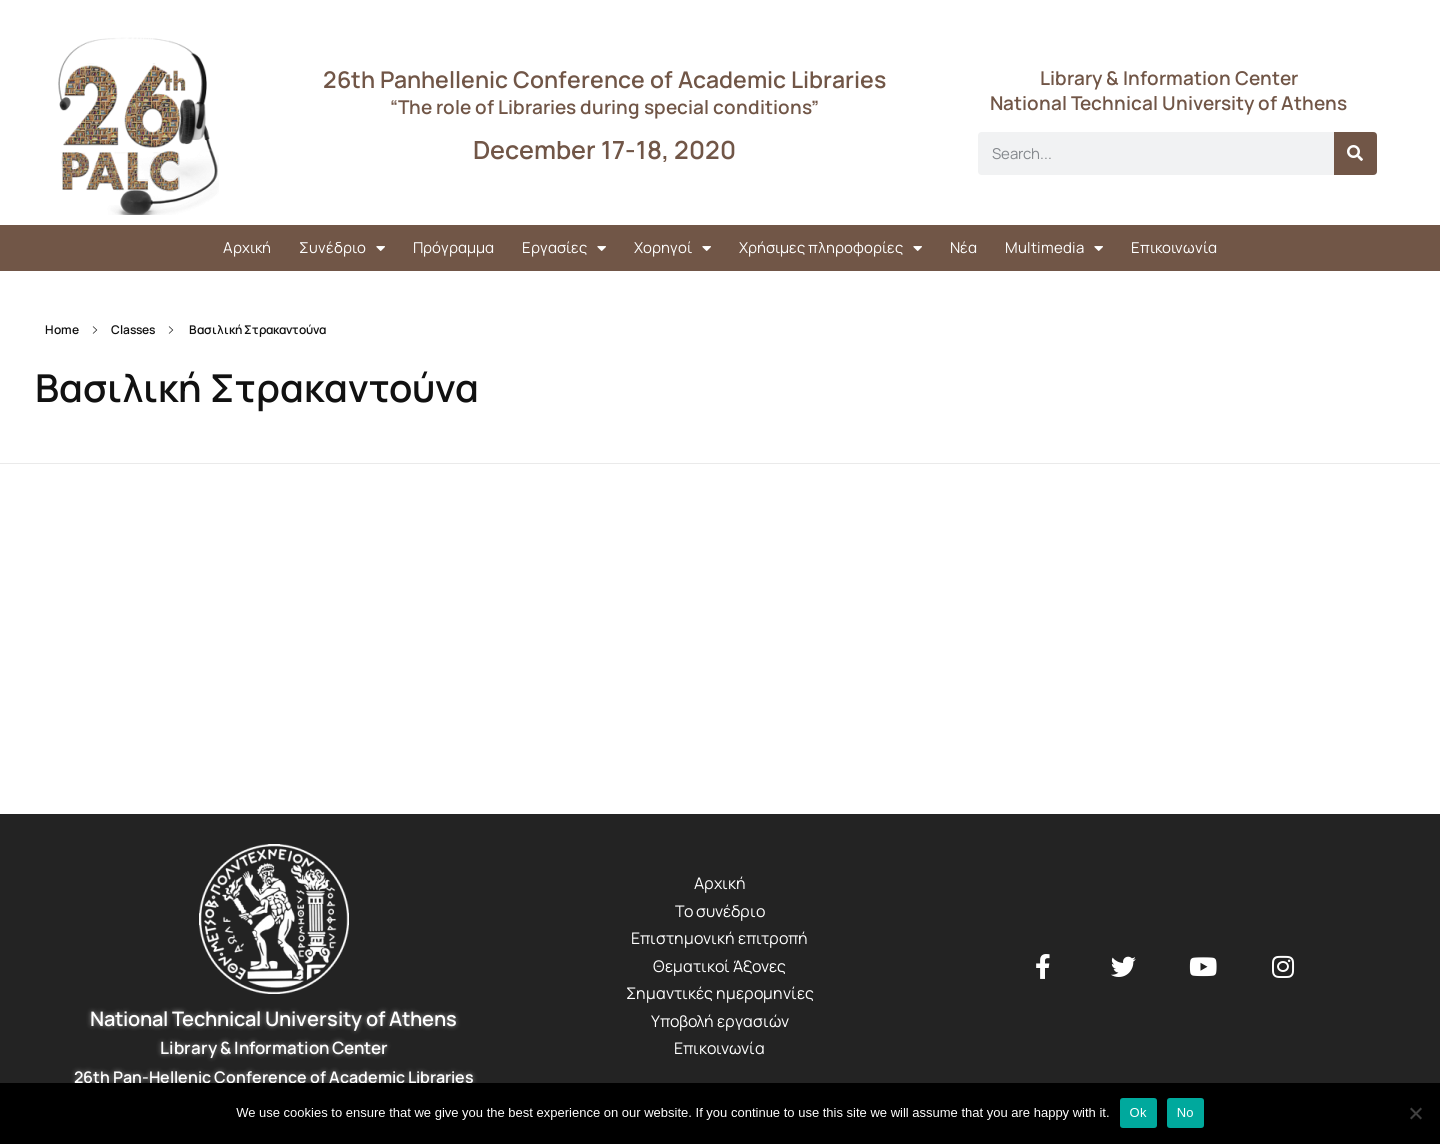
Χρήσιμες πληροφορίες (830, 248)
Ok (1138, 1112)
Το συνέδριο (720, 911)
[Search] (1355, 153)
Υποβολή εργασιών (720, 1021)
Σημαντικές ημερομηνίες (720, 993)
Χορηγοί (672, 248)
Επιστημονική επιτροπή (719, 938)
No (1185, 1112)
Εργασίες (564, 248)
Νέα (963, 247)
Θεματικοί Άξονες (719, 966)
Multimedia (1054, 248)
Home (62, 329)
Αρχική (247, 247)
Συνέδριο (342, 248)
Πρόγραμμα (453, 247)
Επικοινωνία (1174, 247)
